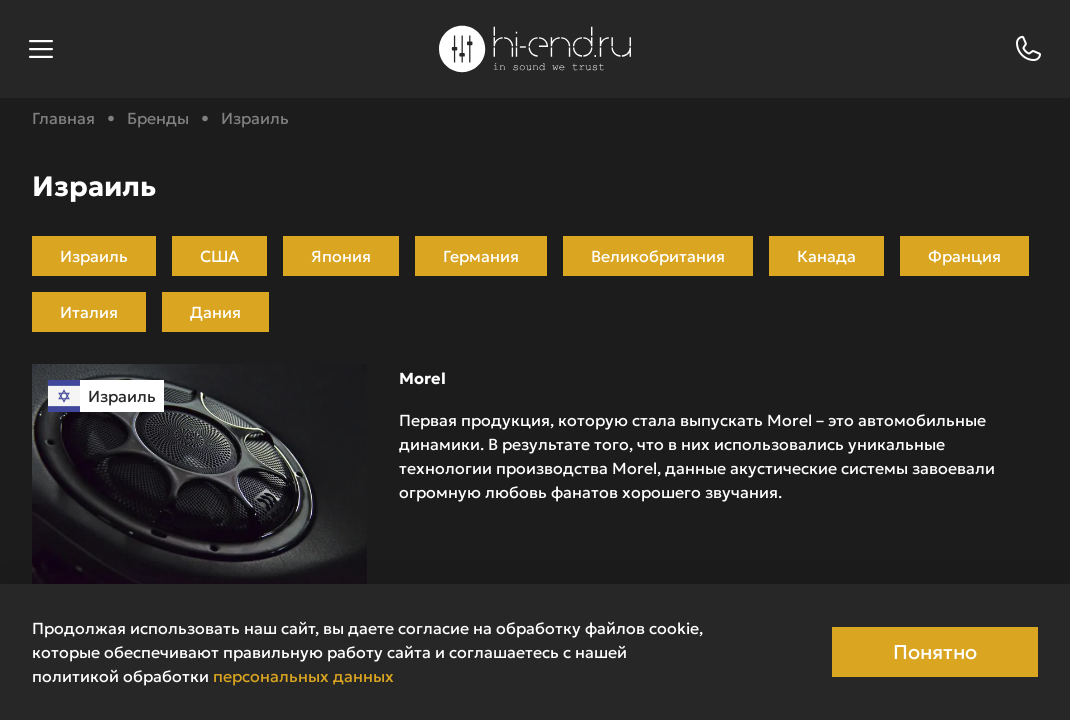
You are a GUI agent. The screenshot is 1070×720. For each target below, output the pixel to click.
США (219, 256)
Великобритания (658, 256)
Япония (341, 256)
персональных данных (303, 676)
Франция (964, 256)
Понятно (935, 652)
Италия (89, 312)
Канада (826, 256)
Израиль (94, 256)
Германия (481, 256)
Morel (422, 378)
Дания (215, 312)
